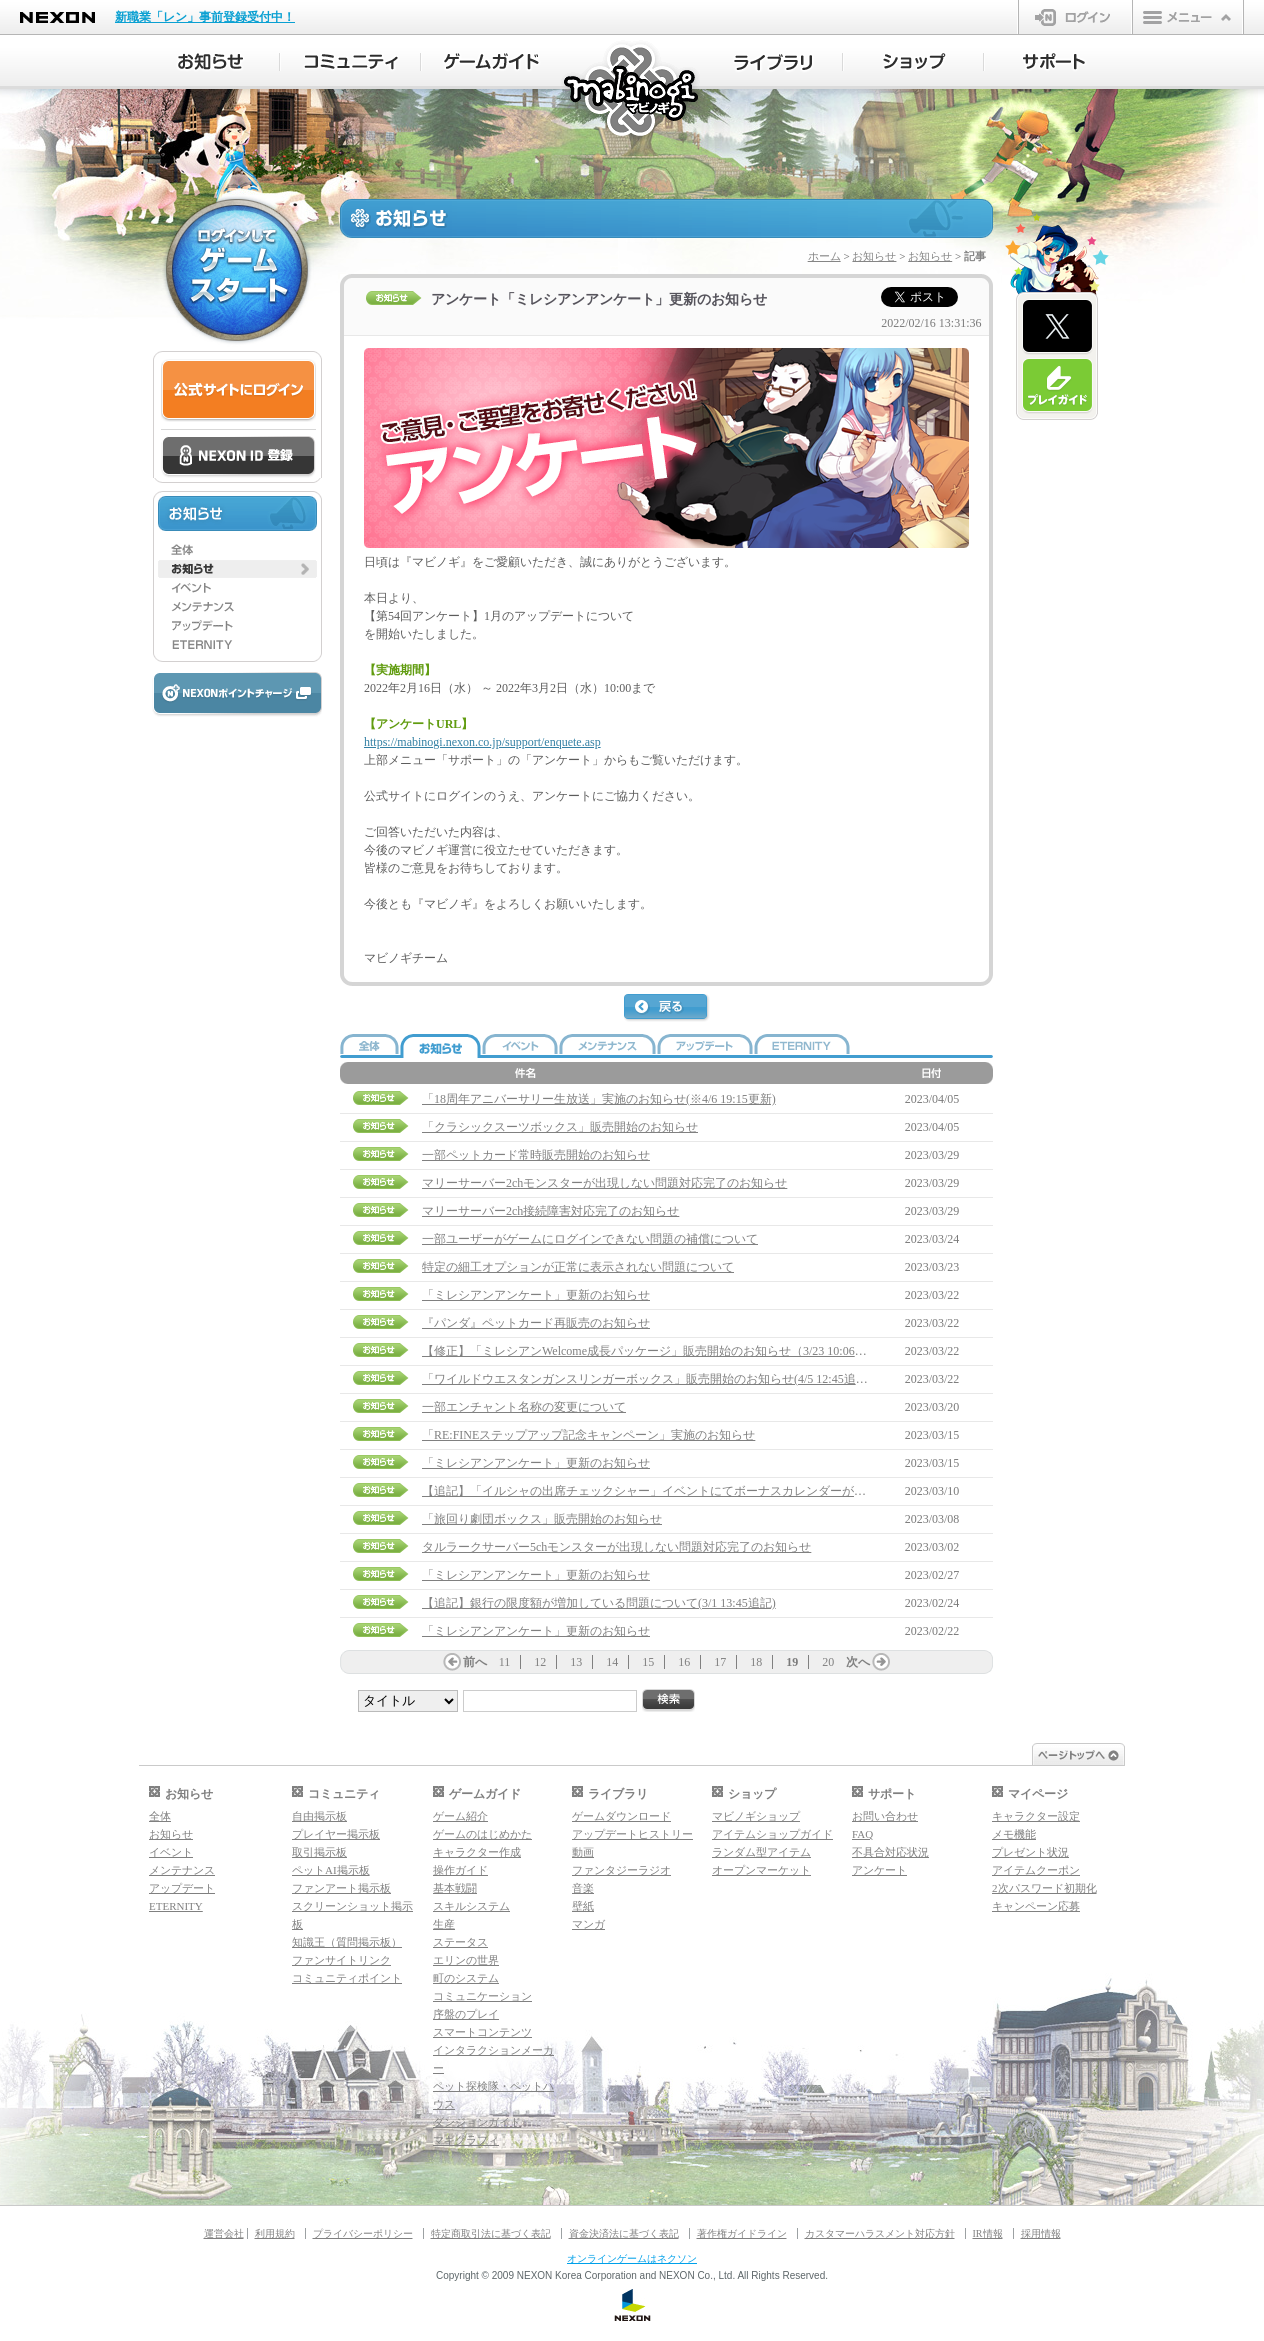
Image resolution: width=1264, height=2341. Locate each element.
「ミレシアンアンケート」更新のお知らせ (536, 1295)
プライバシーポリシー (363, 2233)
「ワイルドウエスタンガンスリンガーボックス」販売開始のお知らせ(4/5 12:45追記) (647, 1379)
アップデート (182, 1888)
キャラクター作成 (477, 1852)
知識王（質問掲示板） (347, 1942)
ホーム (824, 256)
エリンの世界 (466, 1960)
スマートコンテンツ (482, 2032)
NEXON (57, 17)
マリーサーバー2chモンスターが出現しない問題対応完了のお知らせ (604, 1183)
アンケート (879, 1870)
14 (612, 1662)
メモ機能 (1014, 1834)
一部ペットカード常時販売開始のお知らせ (536, 1155)
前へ (475, 1662)
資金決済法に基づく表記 (624, 2233)
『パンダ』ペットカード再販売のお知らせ (536, 1323)
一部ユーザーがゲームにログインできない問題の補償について (590, 1239)
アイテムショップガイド (772, 1834)
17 (720, 1662)
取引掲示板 (319, 1852)
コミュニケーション (482, 1996)
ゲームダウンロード (621, 1816)
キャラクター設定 (1036, 1816)
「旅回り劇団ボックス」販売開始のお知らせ (542, 1519)
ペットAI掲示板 (331, 1870)
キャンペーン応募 (1036, 1906)
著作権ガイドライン (742, 2233)
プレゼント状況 (1030, 1852)
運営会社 (224, 2233)
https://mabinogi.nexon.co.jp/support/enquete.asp (482, 742)
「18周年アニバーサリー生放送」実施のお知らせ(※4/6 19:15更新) (599, 1099)
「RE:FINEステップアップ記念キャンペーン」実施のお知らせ (588, 1435)
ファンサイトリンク (341, 1960)
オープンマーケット (761, 1870)
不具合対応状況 (890, 1852)
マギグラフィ (466, 2140)
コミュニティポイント (347, 1978)
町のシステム (466, 1978)
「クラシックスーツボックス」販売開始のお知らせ (560, 1127)
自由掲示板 (319, 1816)
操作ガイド (460, 1870)
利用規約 (275, 2233)
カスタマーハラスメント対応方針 (880, 2233)
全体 (160, 1816)
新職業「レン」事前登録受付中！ (205, 17)
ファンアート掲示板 (341, 1888)
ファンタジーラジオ (621, 1870)
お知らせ (874, 256)
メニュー (1188, 17)
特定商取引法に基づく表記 (491, 2233)
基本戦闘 (455, 1888)
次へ (858, 1662)
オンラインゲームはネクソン (632, 2258)
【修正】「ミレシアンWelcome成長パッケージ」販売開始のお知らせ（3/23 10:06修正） (656, 1351)
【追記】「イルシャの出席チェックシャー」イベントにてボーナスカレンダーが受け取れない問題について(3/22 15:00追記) (752, 1491)
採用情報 (1041, 2233)
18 (756, 1662)
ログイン (1075, 17)
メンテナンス (182, 1870)
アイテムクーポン (1036, 1870)
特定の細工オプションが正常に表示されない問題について (578, 1267)
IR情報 (988, 2233)
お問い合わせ (885, 1816)
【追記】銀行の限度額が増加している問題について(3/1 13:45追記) (599, 1603)
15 (648, 1662)
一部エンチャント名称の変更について (524, 1407)
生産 (444, 1924)
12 (540, 1662)
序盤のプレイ (466, 2014)
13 (576, 1662)
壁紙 (583, 1906)
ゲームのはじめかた (482, 1834)
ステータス (460, 1942)
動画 (583, 1852)
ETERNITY (176, 1906)
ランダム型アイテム (761, 1852)
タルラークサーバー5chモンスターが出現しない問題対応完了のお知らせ (616, 1547)
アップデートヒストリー (632, 1834)
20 (828, 1662)
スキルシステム (471, 1906)
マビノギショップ (756, 1816)
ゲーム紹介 (460, 1816)
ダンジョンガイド (477, 2122)
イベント (171, 1852)
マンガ (588, 1924)
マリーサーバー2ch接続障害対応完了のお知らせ (550, 1211)
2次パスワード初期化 (1044, 1888)
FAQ (862, 1834)
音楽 (583, 1888)
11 (505, 1662)
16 (684, 1662)
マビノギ (632, 91)
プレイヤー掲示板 (336, 1834)
